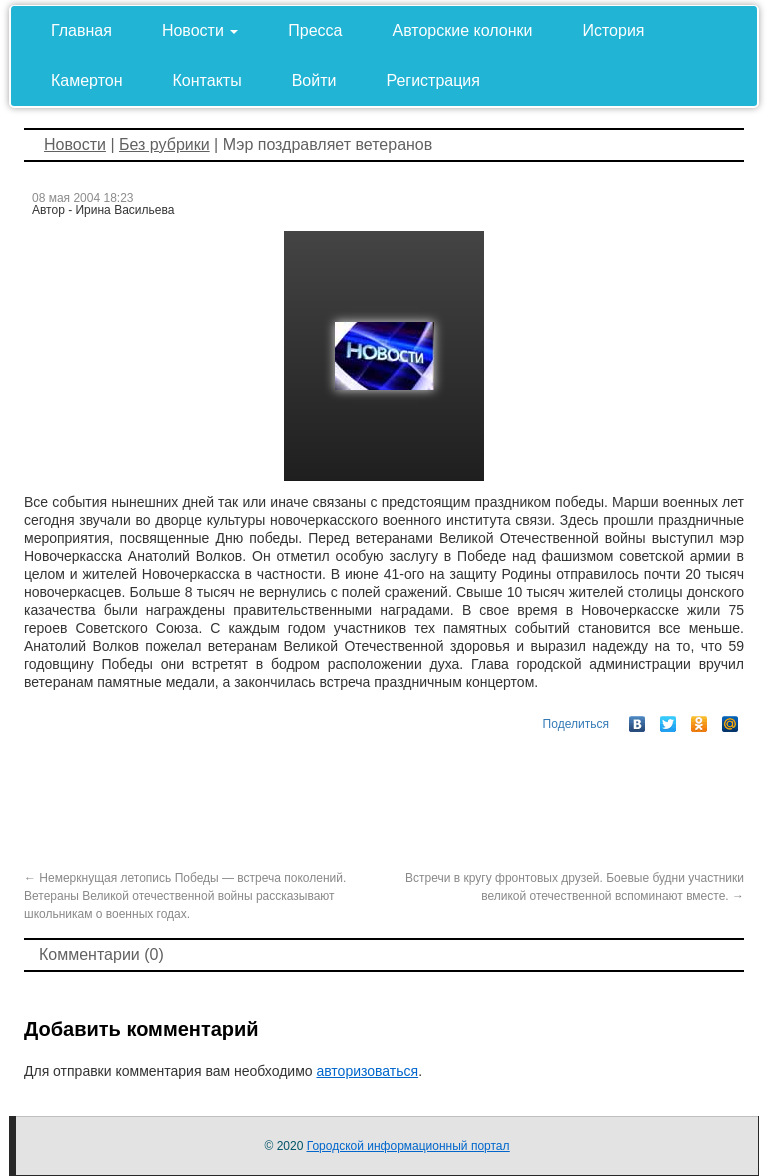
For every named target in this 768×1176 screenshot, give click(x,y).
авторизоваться (367, 1071)
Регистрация (433, 80)
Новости (200, 30)
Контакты (207, 80)
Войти (314, 80)
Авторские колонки (463, 30)
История (613, 30)
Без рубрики (164, 144)
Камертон (87, 80)
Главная (81, 30)
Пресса (315, 30)
